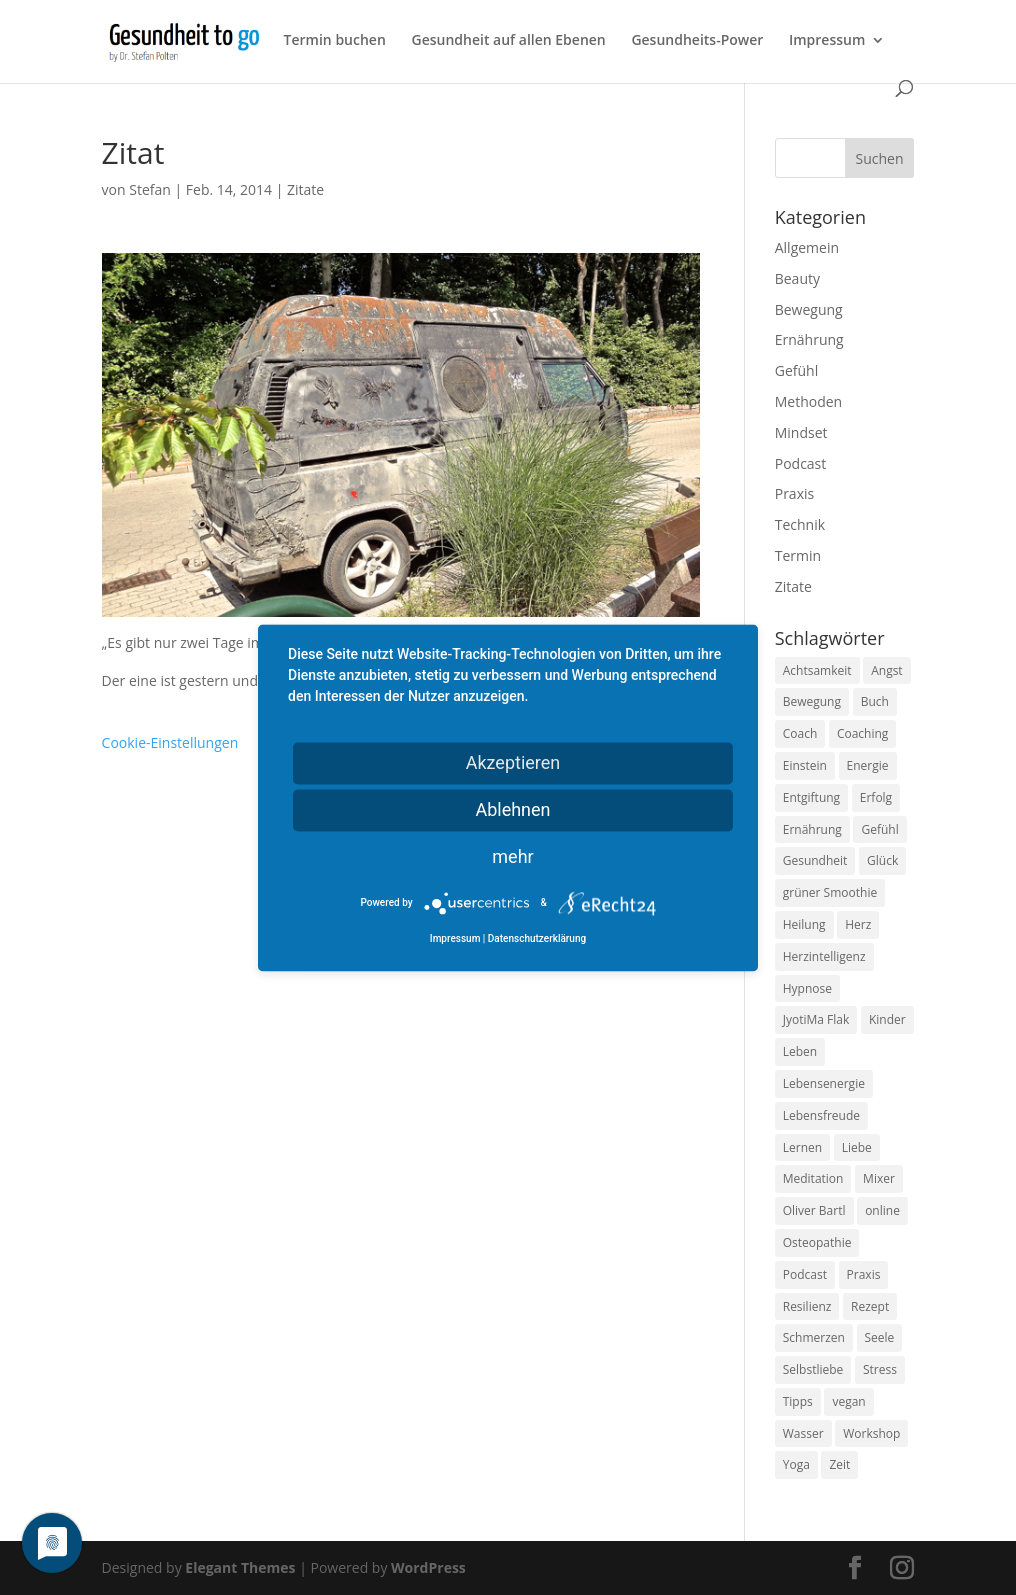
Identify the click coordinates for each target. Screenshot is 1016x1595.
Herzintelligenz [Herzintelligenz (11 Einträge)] (824, 956)
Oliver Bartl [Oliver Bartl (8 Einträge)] (814, 1210)
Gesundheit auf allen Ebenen (508, 41)
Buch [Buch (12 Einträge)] (875, 701)
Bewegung (809, 309)
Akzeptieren (513, 762)
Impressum (827, 41)
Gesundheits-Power (697, 41)
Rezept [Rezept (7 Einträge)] (870, 1306)
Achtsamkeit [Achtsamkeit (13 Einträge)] (817, 670)
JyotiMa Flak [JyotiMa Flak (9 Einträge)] (816, 1019)
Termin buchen (335, 41)
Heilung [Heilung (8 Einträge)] (804, 924)
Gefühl (796, 370)
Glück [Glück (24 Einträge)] (882, 860)
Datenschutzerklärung (537, 938)
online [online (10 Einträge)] (882, 1210)
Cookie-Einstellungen (170, 742)
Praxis (794, 493)
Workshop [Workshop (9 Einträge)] (871, 1433)
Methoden (808, 401)
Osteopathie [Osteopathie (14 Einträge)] (817, 1242)
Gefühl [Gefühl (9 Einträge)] (879, 829)
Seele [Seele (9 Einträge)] (880, 1337)
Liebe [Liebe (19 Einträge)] (857, 1147)
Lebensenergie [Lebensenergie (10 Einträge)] (824, 1083)
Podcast (801, 463)
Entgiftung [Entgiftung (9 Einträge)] (811, 797)
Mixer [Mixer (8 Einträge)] (879, 1178)
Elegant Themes (240, 1567)
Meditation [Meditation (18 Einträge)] (813, 1178)
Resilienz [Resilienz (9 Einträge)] (807, 1306)
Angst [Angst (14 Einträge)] (886, 670)
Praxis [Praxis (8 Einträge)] (864, 1274)
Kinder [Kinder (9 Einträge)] (887, 1019)
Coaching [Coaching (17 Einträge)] (862, 733)
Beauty (797, 278)
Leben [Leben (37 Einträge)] (800, 1051)
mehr (512, 856)
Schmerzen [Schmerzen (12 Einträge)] (814, 1337)
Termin (798, 555)
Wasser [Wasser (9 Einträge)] (803, 1433)
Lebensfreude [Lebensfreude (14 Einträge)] (821, 1115)
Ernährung (809, 339)
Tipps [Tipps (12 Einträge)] (798, 1401)
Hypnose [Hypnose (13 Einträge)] (807, 988)
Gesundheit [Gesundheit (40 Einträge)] (815, 860)
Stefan (150, 189)
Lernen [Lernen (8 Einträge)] (802, 1147)
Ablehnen (512, 809)
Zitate (305, 189)
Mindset (801, 432)
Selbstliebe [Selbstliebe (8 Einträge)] (813, 1369)
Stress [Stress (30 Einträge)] (880, 1369)
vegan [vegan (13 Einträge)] (848, 1401)
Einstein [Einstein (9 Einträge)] (805, 765)
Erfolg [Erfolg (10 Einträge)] (876, 797)
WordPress (428, 1567)
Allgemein (807, 247)
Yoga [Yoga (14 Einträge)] (796, 1464)
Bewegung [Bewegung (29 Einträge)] (812, 701)
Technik (800, 524)
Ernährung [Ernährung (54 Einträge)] (812, 829)
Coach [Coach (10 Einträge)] (800, 733)
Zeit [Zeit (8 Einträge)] (839, 1464)
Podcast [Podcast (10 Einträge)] (805, 1274)
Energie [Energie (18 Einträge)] (868, 765)
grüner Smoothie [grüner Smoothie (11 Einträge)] (830, 892)
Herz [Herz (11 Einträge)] (858, 924)
